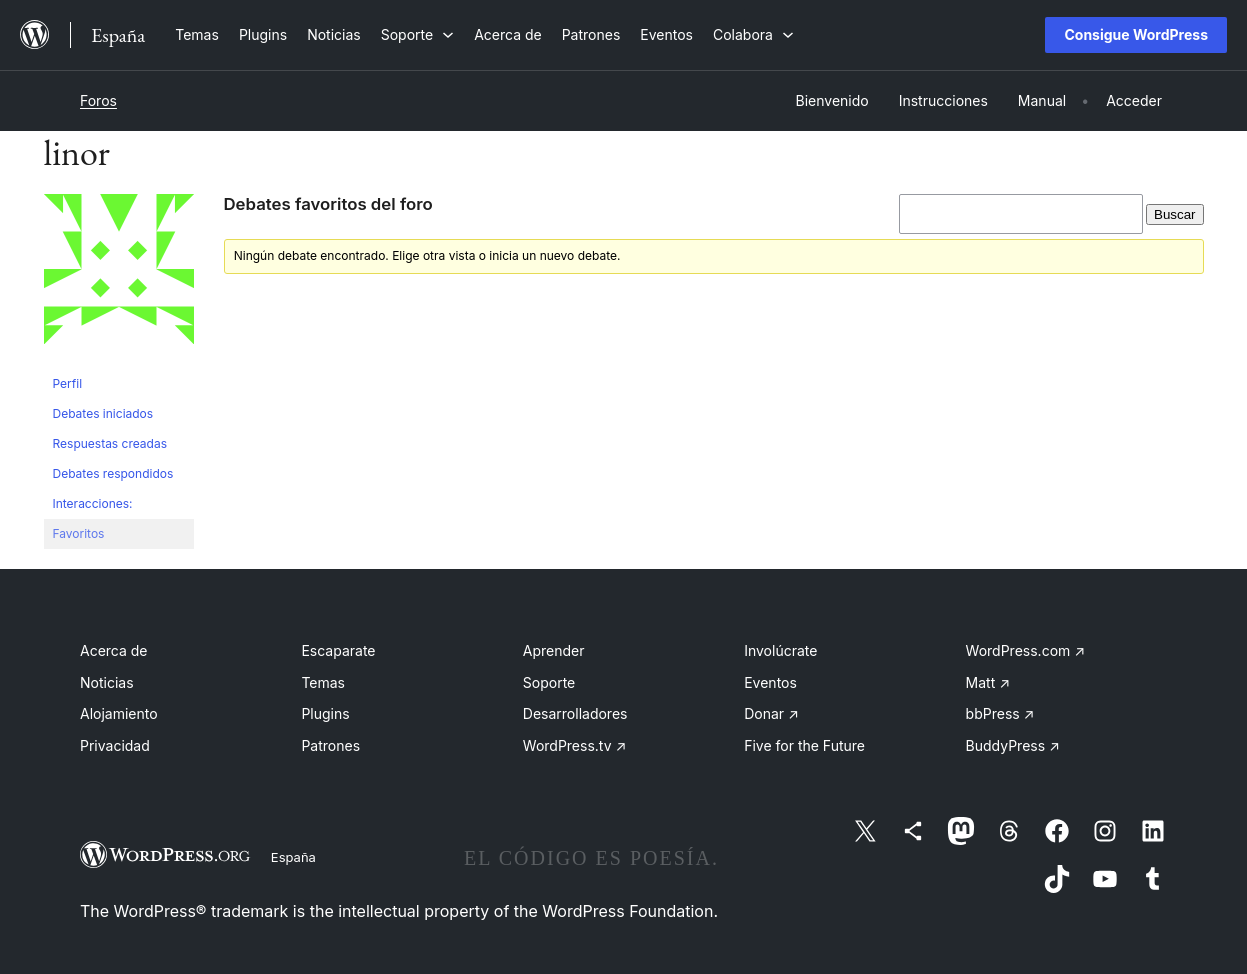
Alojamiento (119, 713)
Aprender (554, 650)
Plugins (325, 713)
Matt (988, 682)
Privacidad (115, 745)
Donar (771, 713)
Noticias (107, 682)
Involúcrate (780, 650)
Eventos (770, 682)
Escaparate (338, 650)
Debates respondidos (113, 473)
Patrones (330, 745)
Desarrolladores (575, 713)
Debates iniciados (103, 413)
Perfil (68, 383)
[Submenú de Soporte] (417, 34)
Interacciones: (93, 503)
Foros (98, 100)
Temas (323, 682)
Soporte (549, 682)
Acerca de (114, 650)
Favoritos (79, 533)
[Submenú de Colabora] (753, 34)
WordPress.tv (575, 745)
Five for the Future (804, 745)
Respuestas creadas (110, 443)
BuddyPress (1013, 745)
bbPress (1000, 713)
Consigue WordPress (1136, 34)
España (293, 857)
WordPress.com (1026, 650)
